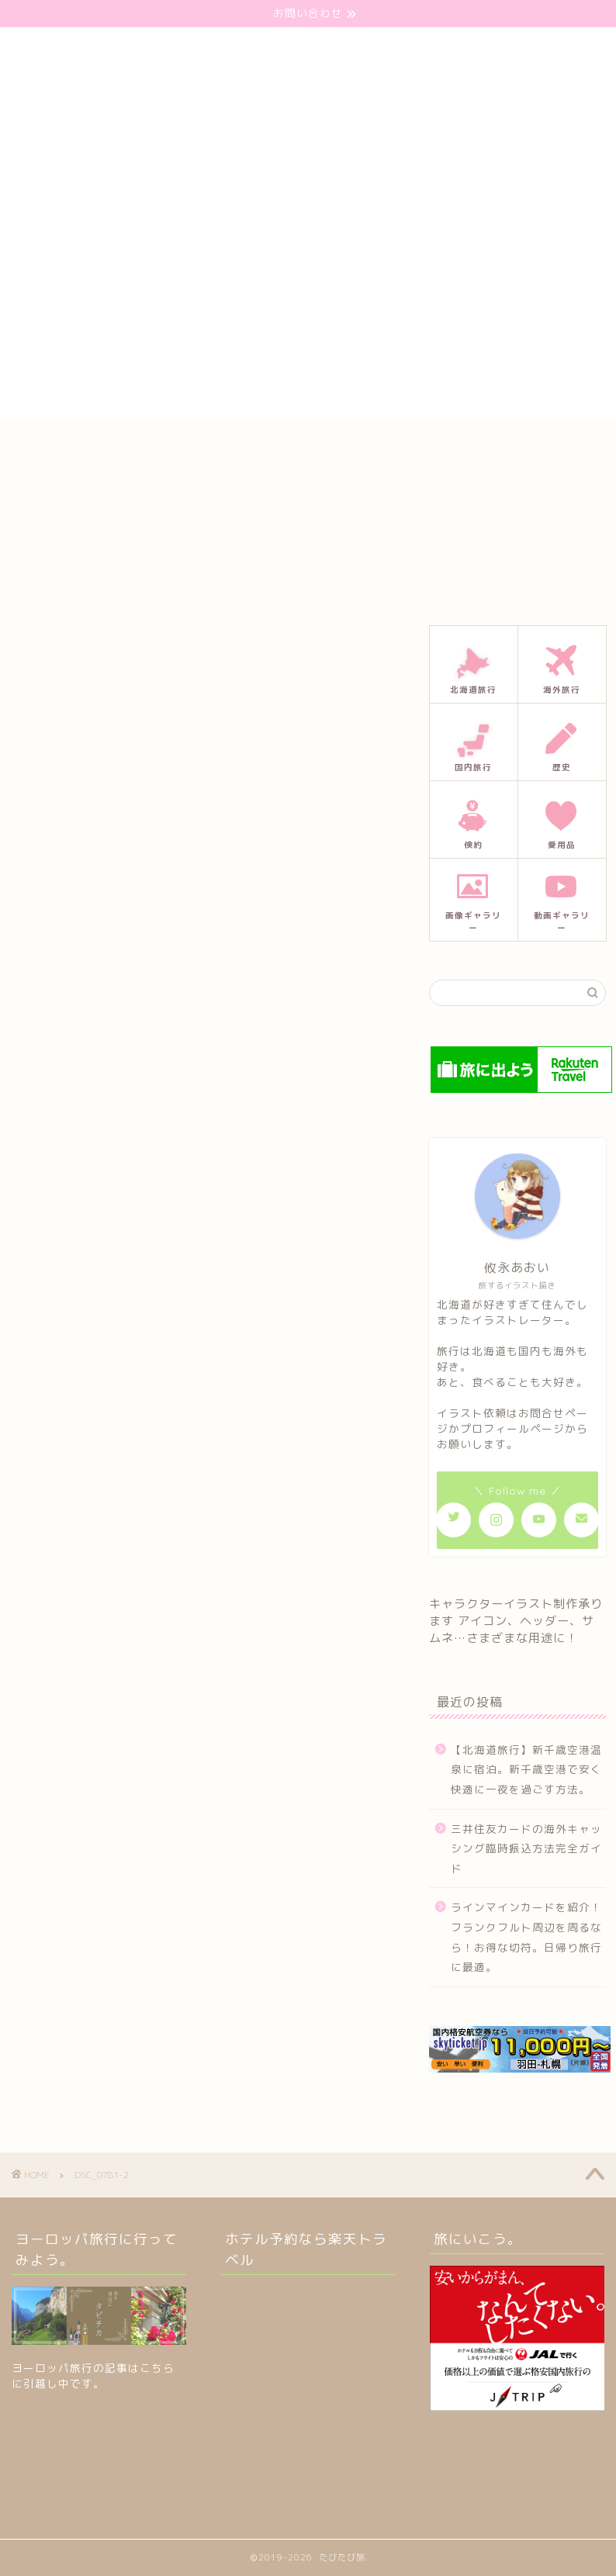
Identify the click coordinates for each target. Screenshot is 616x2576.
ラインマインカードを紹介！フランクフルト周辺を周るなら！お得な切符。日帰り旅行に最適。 (526, 1937)
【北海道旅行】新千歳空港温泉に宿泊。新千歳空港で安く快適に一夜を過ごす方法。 (526, 1769)
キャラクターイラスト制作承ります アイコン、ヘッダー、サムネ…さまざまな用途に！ (516, 1621)
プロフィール (322, 445)
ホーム (139, 445)
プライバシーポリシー (442, 445)
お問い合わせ (223, 445)
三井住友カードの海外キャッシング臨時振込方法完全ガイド (526, 1848)
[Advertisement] (308, 309)
